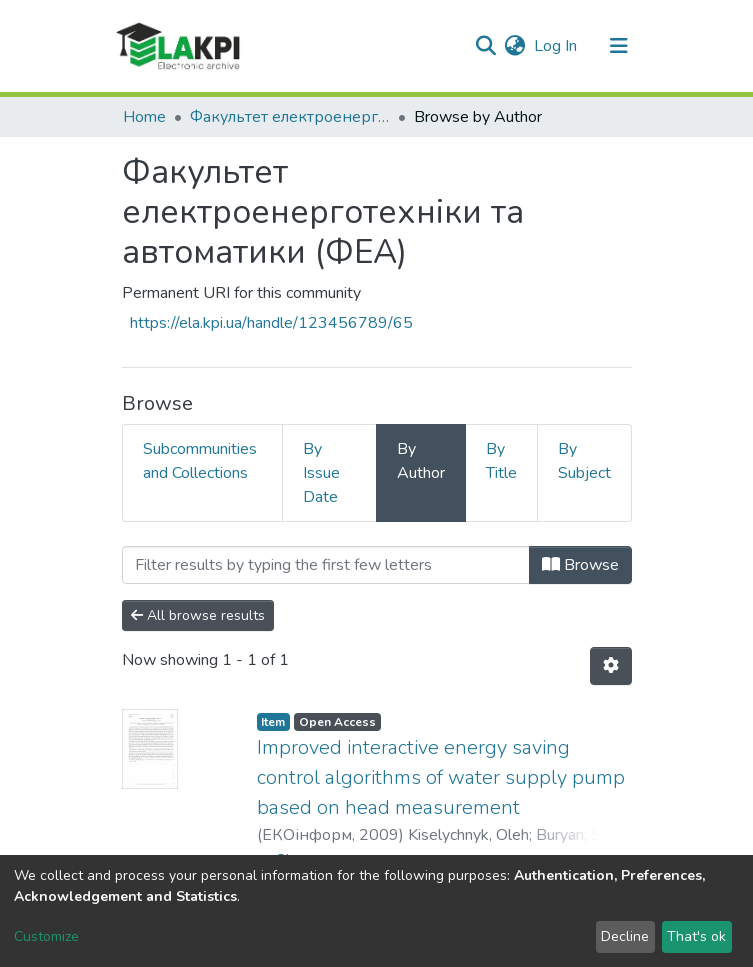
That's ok (696, 936)
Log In (556, 46)
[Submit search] (486, 46)
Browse (580, 565)
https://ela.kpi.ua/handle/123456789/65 (271, 323)
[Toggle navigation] (619, 46)
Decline (625, 936)
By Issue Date (321, 473)
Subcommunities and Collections (200, 461)
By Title (501, 461)
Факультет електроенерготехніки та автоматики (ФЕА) (290, 117)
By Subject (584, 461)
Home (144, 117)
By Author (421, 461)
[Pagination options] (611, 666)
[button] (515, 46)
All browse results (198, 615)
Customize (46, 936)
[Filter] (326, 565)
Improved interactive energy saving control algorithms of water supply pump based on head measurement (441, 777)
